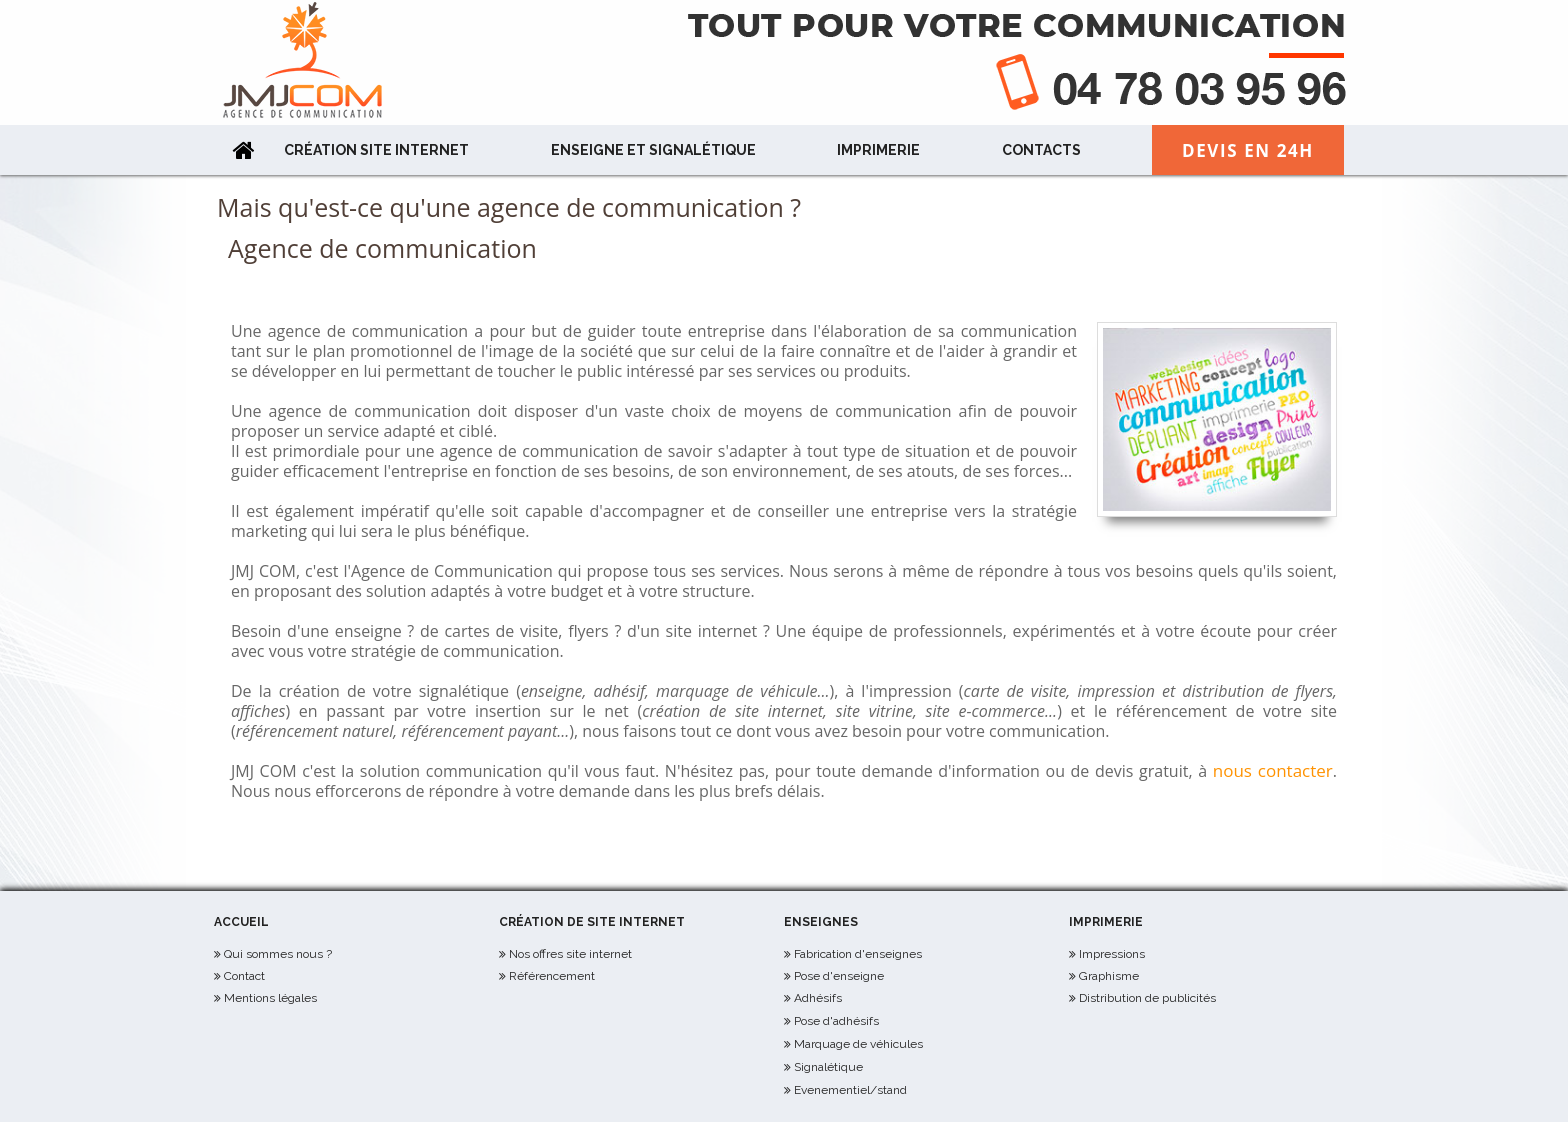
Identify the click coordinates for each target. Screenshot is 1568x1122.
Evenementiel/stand (850, 1090)
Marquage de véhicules (858, 1044)
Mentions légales (270, 998)
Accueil (241, 922)
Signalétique (828, 1067)
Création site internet (376, 150)
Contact (244, 976)
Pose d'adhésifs (836, 1021)
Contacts (1041, 150)
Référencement (552, 976)
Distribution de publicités (1147, 998)
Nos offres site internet (570, 954)
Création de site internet (592, 922)
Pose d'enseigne (839, 976)
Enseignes (821, 922)
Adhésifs (818, 998)
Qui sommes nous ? (278, 954)
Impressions (1112, 954)
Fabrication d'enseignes (858, 954)
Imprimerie (878, 150)
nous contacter (1273, 770)
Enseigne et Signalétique (653, 150)
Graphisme (1109, 976)
